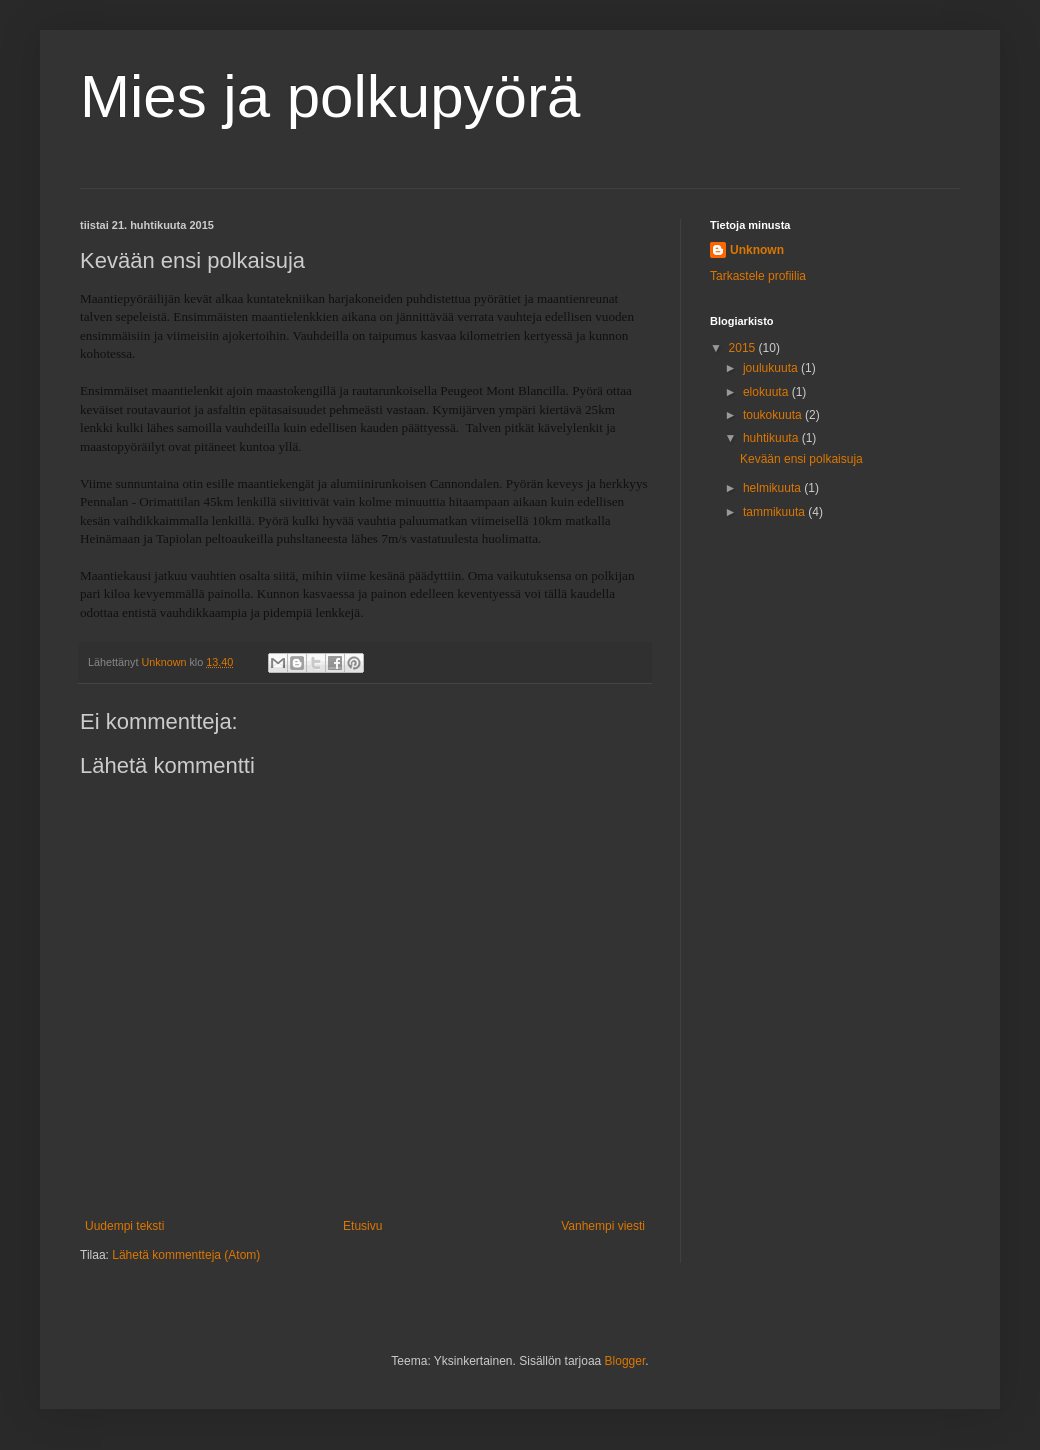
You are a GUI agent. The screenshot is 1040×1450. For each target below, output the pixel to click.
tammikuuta (775, 512)
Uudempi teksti (124, 1226)
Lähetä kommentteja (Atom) (186, 1255)
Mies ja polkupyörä (330, 96)
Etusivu (362, 1226)
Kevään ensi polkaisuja (801, 459)
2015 (744, 348)
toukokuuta (774, 415)
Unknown (757, 250)
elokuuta (767, 392)
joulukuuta (772, 368)
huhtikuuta (772, 438)
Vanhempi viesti (603, 1226)
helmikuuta (773, 488)
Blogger (625, 1361)
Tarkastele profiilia (758, 276)
